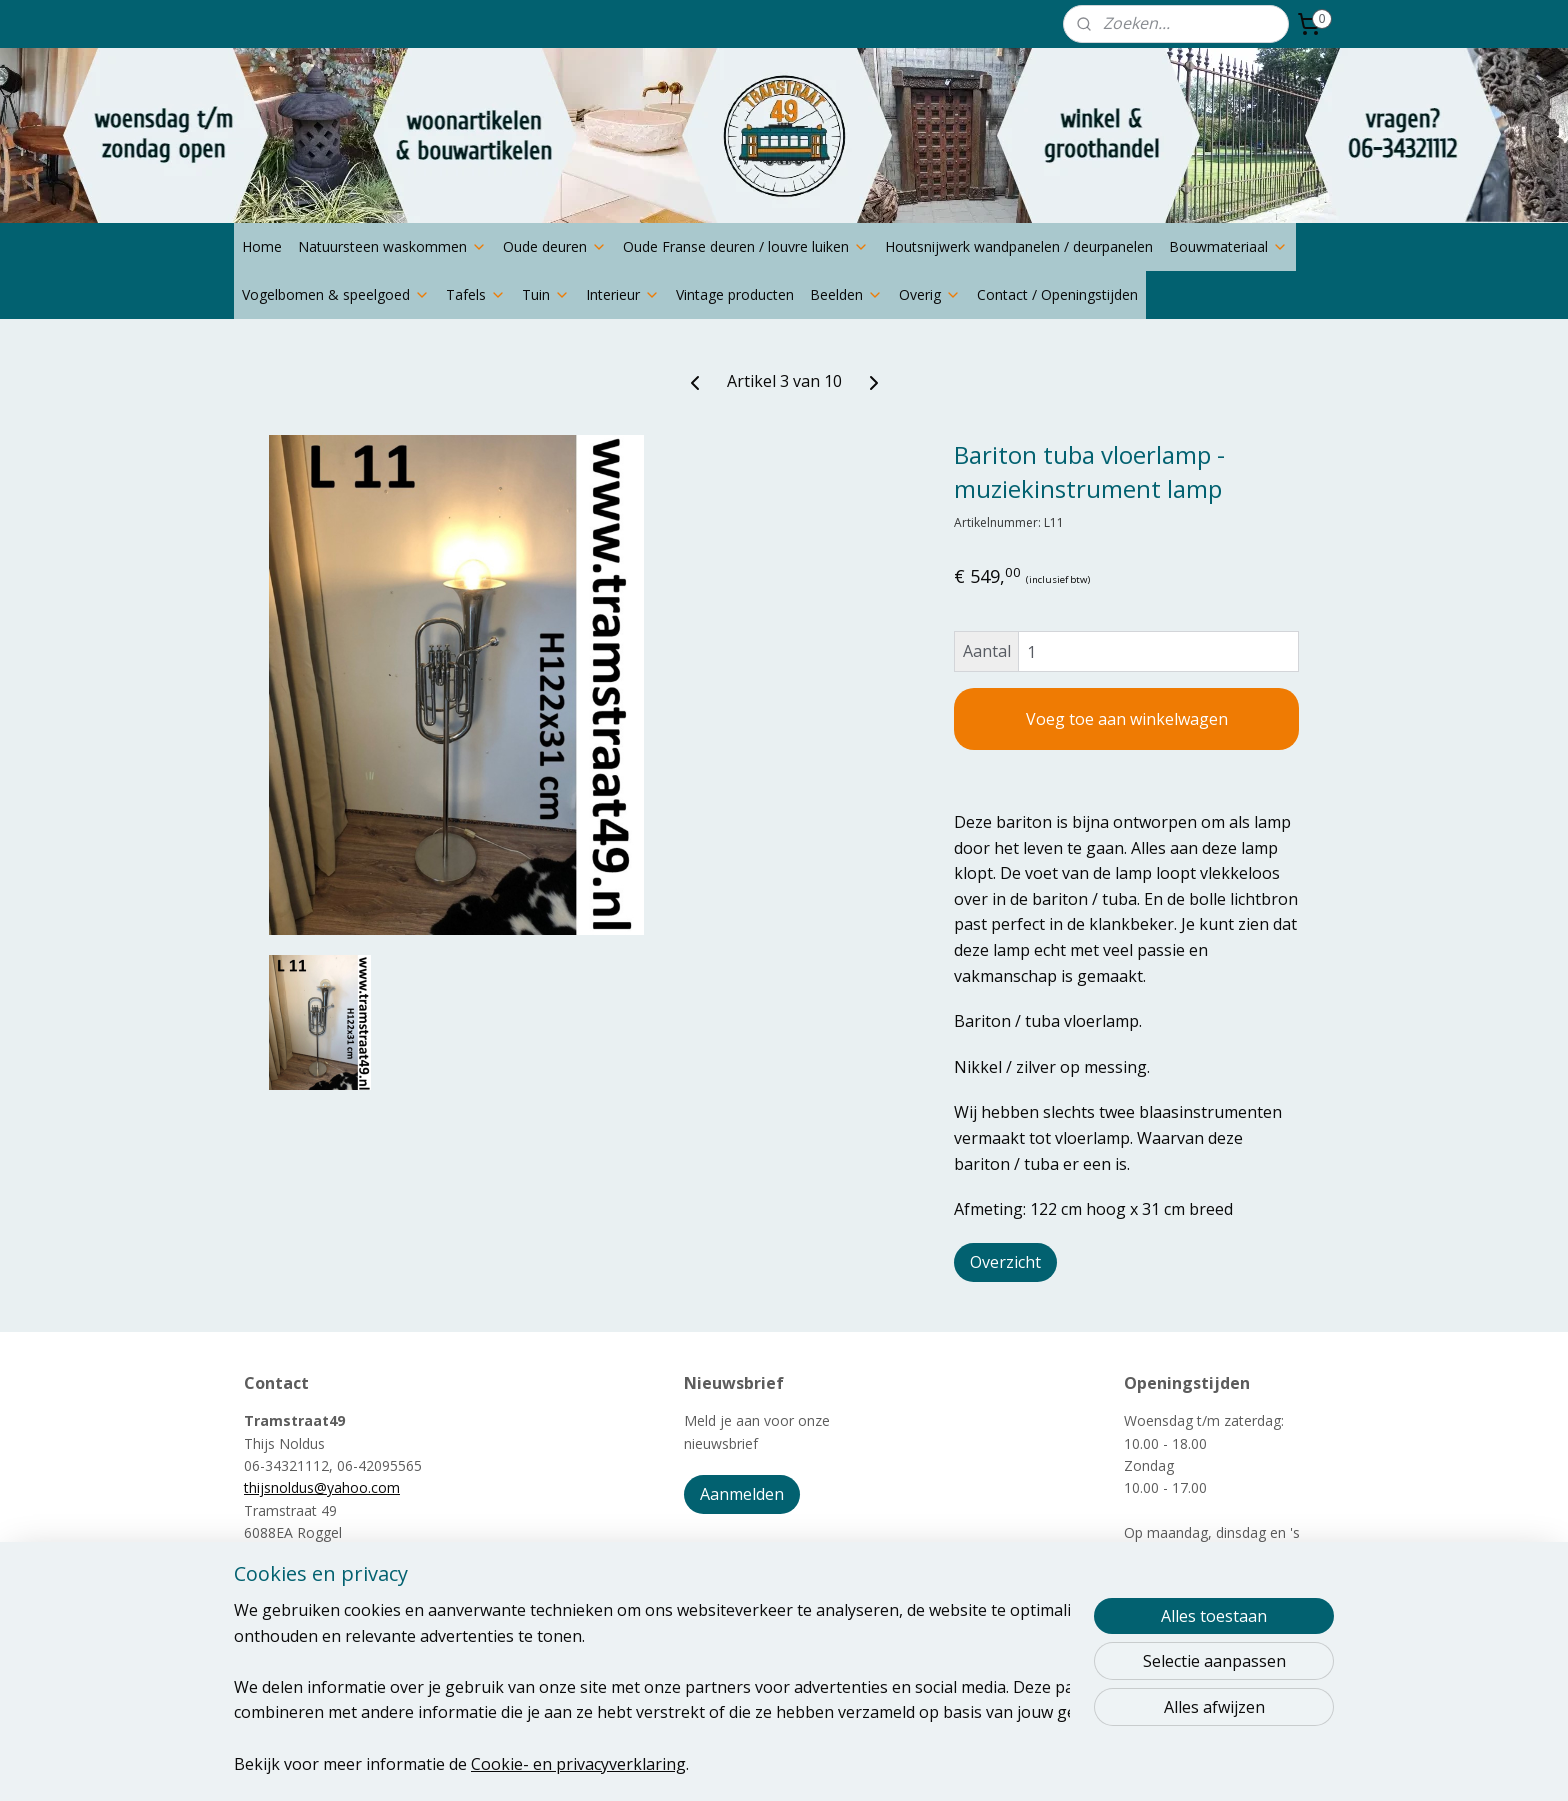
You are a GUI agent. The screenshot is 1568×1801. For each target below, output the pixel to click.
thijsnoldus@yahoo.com (322, 1487)
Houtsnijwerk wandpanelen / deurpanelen (1019, 246)
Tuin (546, 294)
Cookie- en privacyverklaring (578, 1763)
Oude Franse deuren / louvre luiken (746, 246)
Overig (930, 294)
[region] (652, 1686)
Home (262, 246)
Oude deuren (555, 246)
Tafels (476, 294)
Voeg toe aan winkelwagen (1127, 719)
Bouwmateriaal (1228, 246)
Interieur (623, 294)
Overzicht (1005, 1262)
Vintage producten (735, 294)
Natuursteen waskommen (392, 246)
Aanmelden (742, 1494)
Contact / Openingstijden (1057, 294)
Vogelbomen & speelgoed (336, 294)
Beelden (846, 294)
